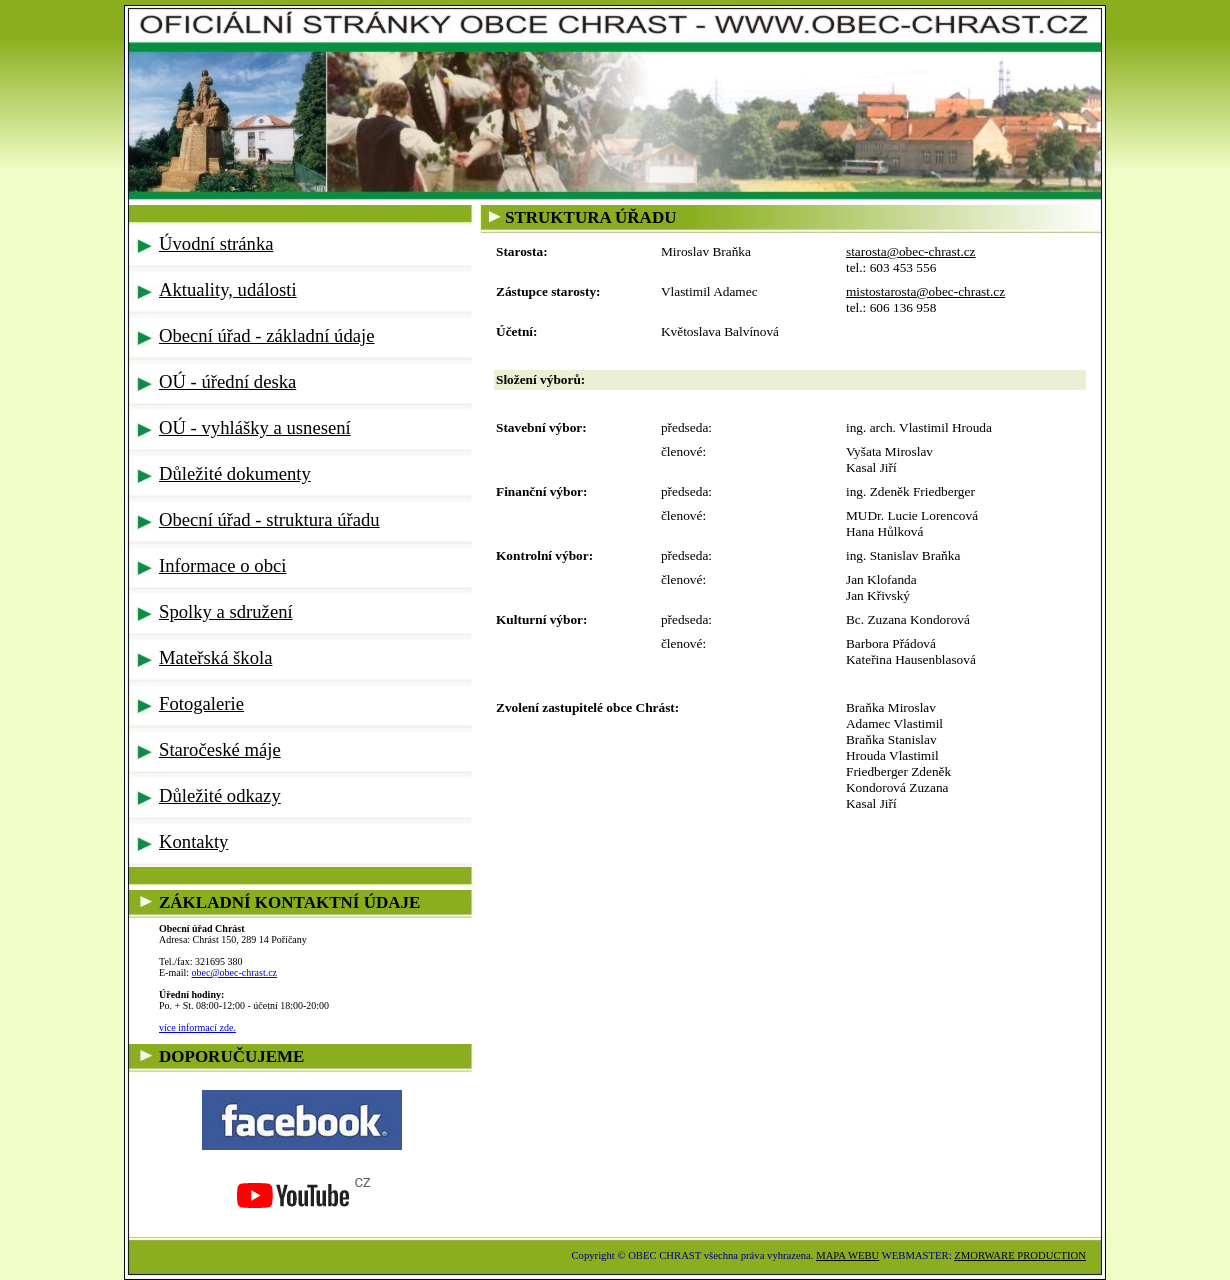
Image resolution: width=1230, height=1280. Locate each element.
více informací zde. (197, 1027)
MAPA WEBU (847, 1255)
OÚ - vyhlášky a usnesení (255, 427)
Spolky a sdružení (226, 611)
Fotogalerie (201, 703)
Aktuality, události (228, 289)
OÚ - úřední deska (227, 381)
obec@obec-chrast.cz (235, 972)
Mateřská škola (215, 657)
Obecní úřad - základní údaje (267, 335)
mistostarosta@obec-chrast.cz (925, 291)
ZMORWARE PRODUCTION (1020, 1255)
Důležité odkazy (220, 795)
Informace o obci (222, 565)
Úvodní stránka (216, 243)
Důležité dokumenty (235, 473)
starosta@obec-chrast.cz (911, 251)
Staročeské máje (220, 749)
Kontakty (193, 841)
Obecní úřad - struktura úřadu (269, 519)
